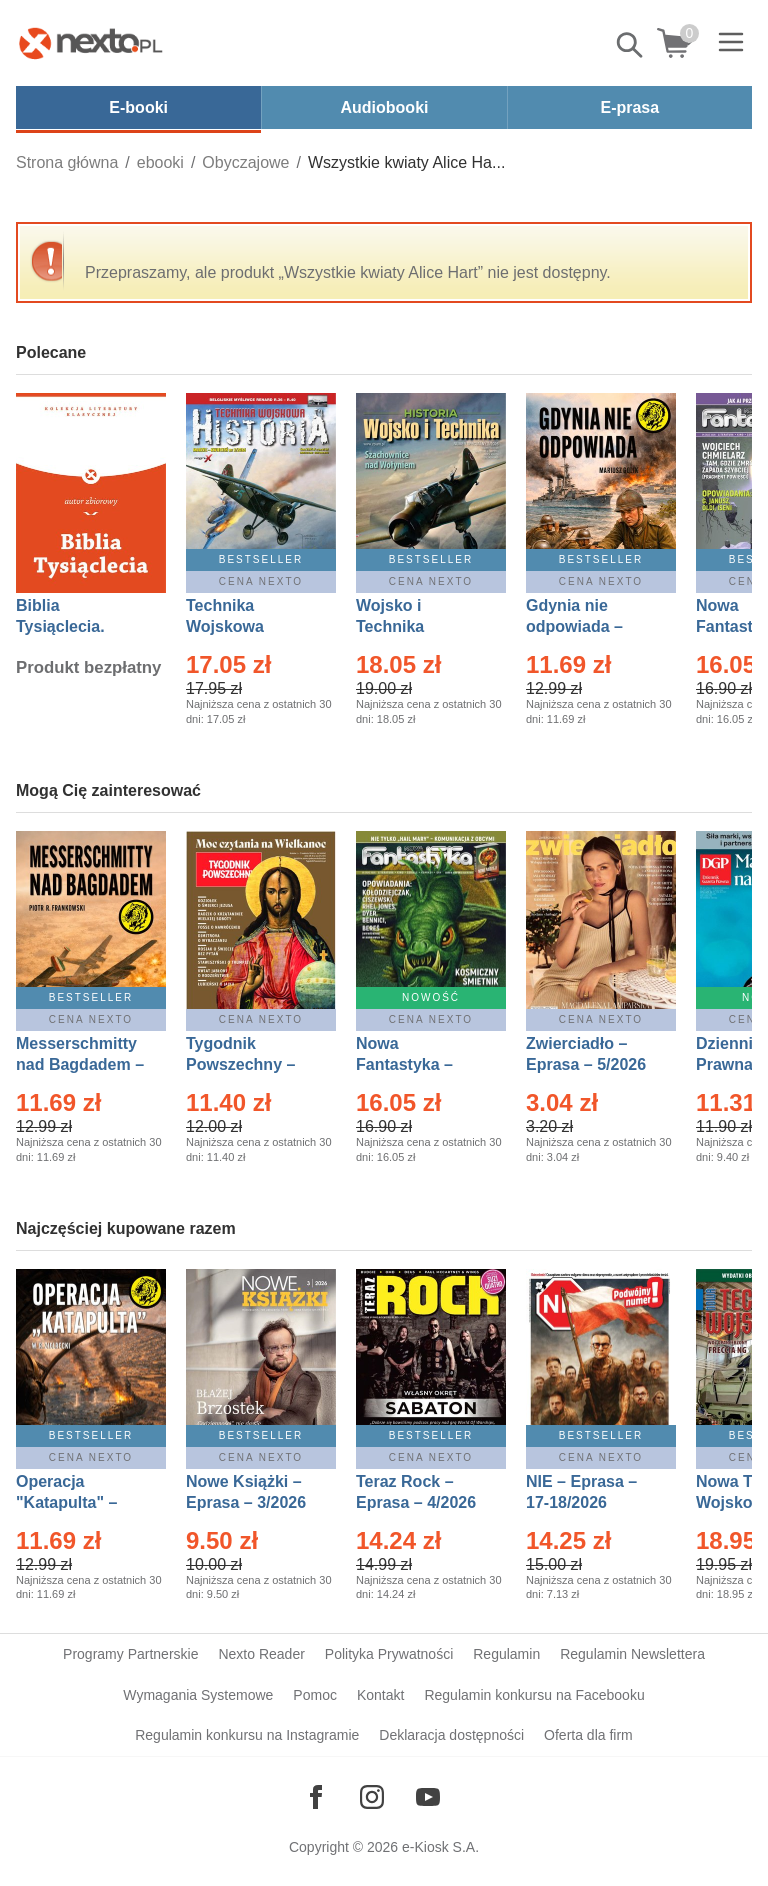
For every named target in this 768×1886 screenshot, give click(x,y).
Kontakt (380, 1695)
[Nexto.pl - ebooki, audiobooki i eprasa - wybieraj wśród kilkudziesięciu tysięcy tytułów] (91, 43)
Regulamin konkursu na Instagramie (247, 1735)
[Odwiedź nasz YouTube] (428, 1797)
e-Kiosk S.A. (440, 1847)
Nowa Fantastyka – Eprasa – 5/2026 (416, 1064)
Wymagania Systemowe (198, 1695)
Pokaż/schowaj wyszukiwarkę (631, 45)
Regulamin (506, 1654)
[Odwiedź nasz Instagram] (372, 1797)
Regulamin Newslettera (632, 1654)
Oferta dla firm (588, 1735)
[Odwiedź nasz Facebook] (316, 1797)
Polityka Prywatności (389, 1654)
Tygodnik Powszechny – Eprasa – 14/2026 (250, 1064)
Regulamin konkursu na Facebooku (534, 1695)
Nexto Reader (261, 1654)
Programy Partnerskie (130, 1654)
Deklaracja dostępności (451, 1735)
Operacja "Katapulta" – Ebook (66, 1502)
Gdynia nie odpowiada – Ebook (574, 626)
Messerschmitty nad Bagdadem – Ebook (80, 1064)
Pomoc (315, 1695)
